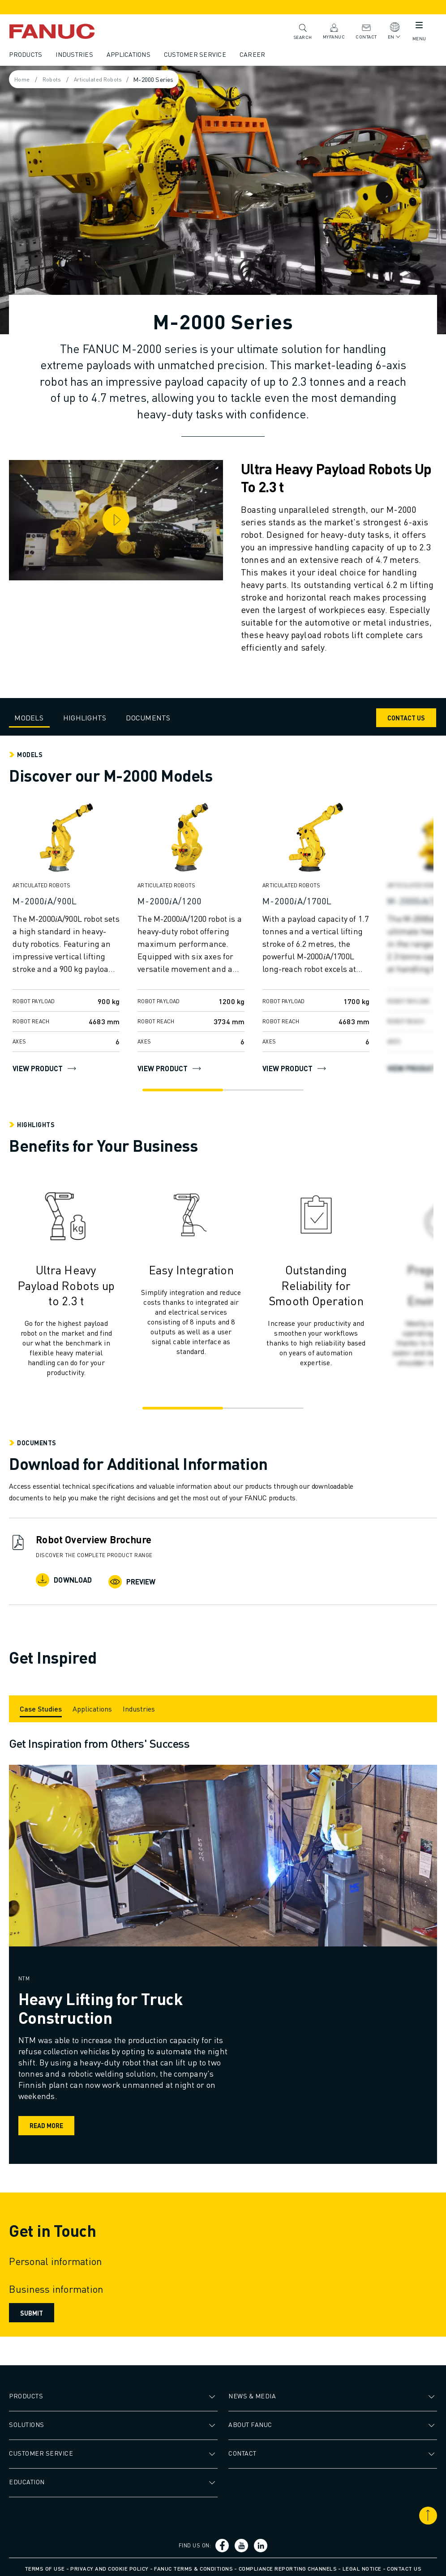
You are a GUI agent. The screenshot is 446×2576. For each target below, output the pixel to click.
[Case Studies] (42, 1705)
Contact (365, 31)
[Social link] (223, 2542)
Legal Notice (362, 2565)
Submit (33, 2309)
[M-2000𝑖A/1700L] (317, 900)
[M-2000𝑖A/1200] (192, 900)
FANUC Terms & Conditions (193, 2565)
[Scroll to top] (426, 2512)
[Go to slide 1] (180, 1090)
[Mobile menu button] (416, 27)
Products (27, 54)
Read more (49, 2122)
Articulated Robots (105, 79)
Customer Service (197, 54)
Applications (130, 54)
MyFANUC (332, 31)
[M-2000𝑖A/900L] (67, 900)
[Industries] (140, 1705)
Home (24, 79)
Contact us (404, 2565)
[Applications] (94, 1705)
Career (254, 54)
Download (66, 1580)
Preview (133, 1580)
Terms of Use (45, 2565)
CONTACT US (404, 718)
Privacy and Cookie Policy (109, 2565)
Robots (56, 79)
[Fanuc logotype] (67, 31)
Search (301, 31)
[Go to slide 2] (265, 1408)
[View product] (68, 840)
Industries (76, 54)
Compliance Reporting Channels (288, 2565)
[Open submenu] (213, 2393)
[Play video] (116, 519)
